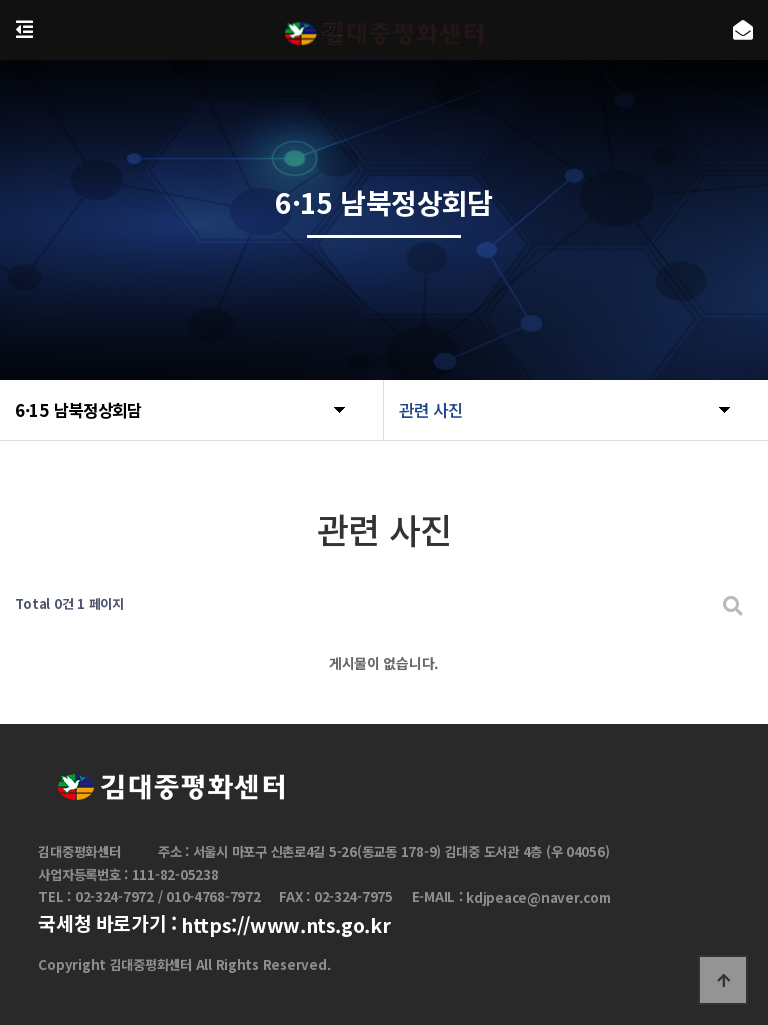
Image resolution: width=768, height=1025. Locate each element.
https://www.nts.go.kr (285, 925)
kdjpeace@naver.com (538, 898)
